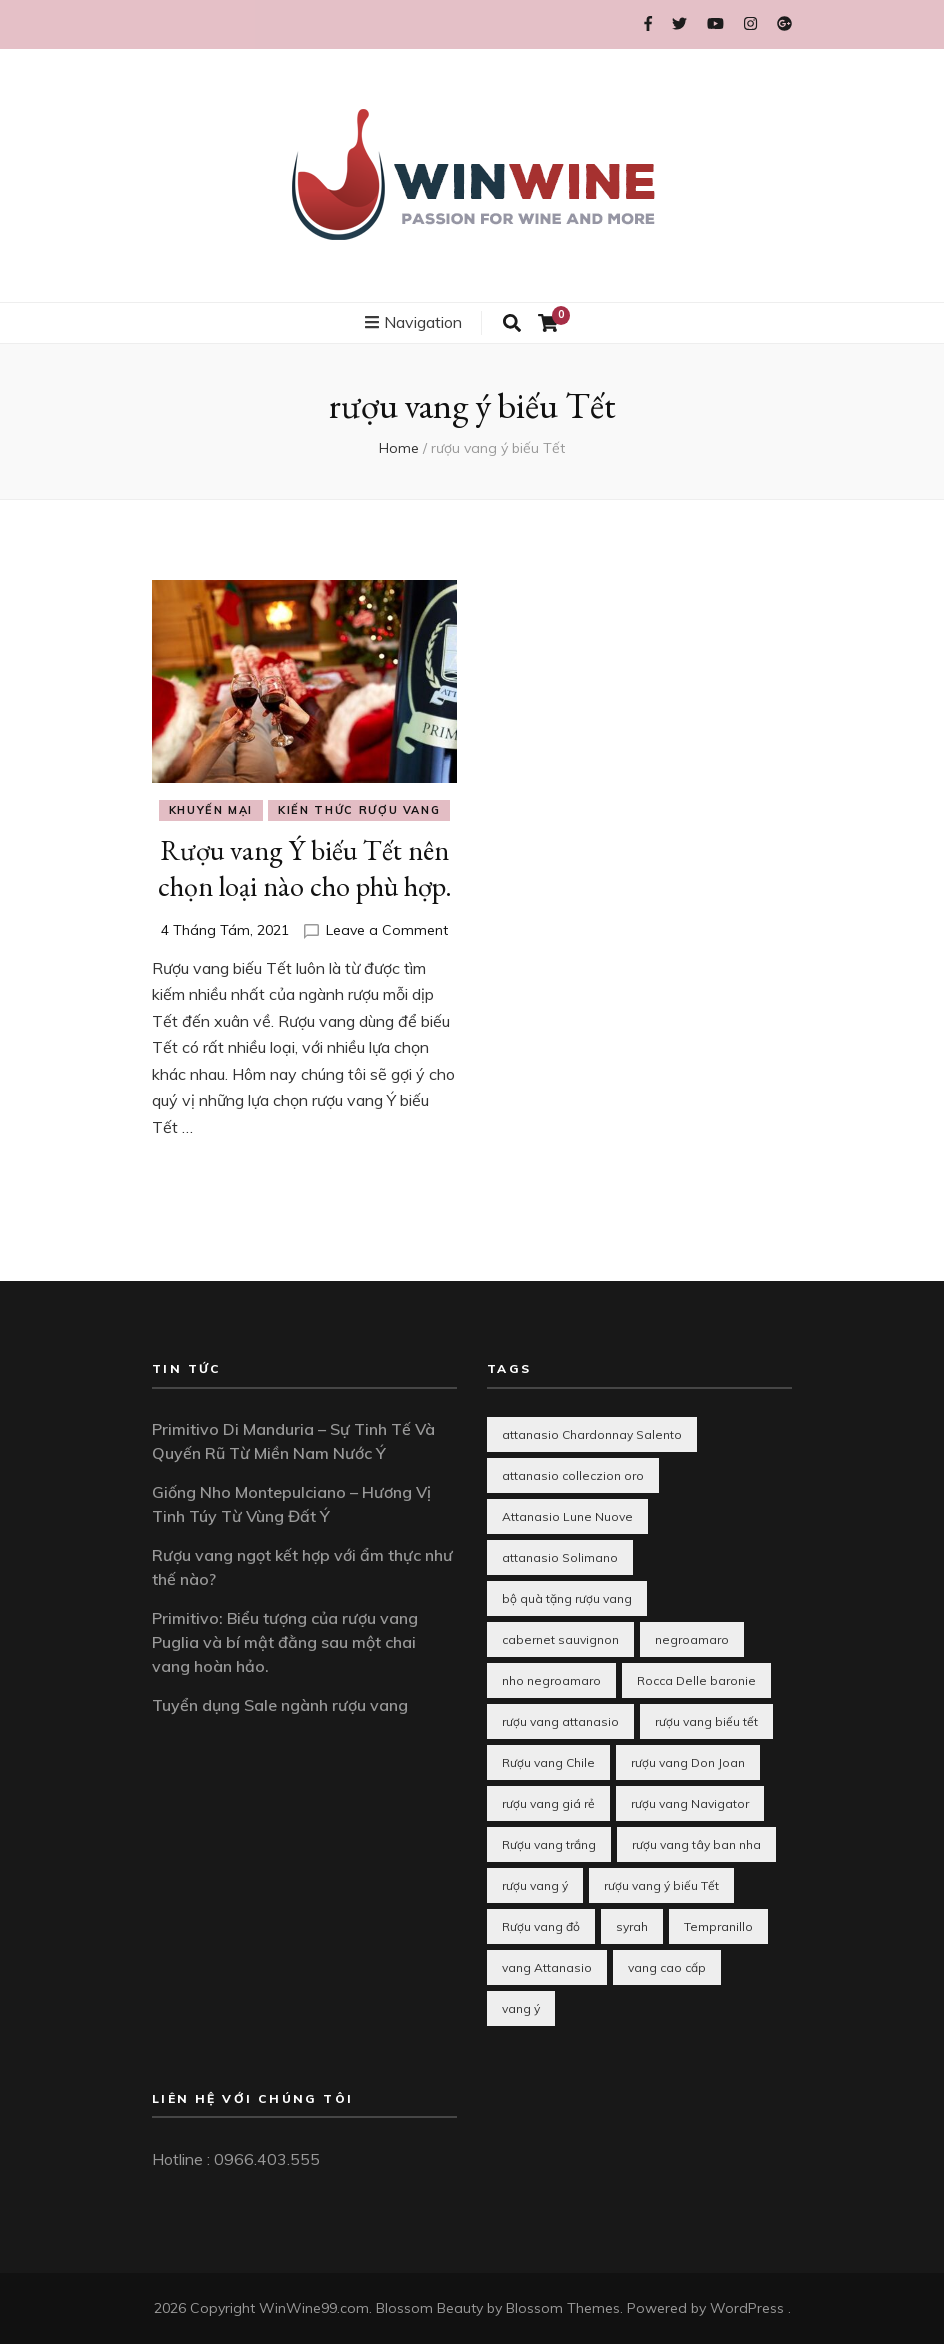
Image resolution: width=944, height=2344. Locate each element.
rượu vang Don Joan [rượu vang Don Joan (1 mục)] (688, 1762)
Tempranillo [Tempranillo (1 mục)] (718, 1926)
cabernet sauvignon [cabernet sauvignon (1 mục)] (560, 1639)
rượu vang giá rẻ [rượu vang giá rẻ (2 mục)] (548, 1803)
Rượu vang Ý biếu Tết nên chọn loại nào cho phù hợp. (305, 868)
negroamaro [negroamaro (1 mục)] (692, 1639)
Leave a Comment (387, 930)
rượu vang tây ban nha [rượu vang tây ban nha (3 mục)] (696, 1844)
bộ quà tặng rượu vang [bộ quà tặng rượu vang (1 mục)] (567, 1598)
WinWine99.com (314, 2308)
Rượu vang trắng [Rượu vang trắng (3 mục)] (549, 1844)
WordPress (747, 2308)
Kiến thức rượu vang (359, 810)
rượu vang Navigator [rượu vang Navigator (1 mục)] (690, 1803)
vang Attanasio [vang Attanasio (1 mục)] (547, 1967)
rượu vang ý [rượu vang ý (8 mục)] (535, 1885)
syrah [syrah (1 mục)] (632, 1926)
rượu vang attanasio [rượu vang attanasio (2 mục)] (560, 1721)
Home (399, 448)
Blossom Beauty (429, 2308)
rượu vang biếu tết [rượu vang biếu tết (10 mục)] (706, 1721)
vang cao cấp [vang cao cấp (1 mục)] (667, 1967)
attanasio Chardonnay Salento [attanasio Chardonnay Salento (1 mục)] (592, 1434)
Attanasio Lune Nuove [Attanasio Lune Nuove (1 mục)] (567, 1516)
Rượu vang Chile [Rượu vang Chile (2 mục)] (548, 1762)
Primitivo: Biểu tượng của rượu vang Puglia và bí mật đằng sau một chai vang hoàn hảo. (285, 1642)
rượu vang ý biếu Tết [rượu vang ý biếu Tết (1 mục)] (661, 1885)
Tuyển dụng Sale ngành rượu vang (280, 1705)
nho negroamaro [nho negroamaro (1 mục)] (551, 1680)
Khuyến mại (211, 810)
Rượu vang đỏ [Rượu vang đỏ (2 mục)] (541, 1926)
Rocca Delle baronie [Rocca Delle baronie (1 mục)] (696, 1680)
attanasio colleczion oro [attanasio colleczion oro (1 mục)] (573, 1475)
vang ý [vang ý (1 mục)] (521, 2008)
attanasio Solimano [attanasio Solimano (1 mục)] (560, 1557)
